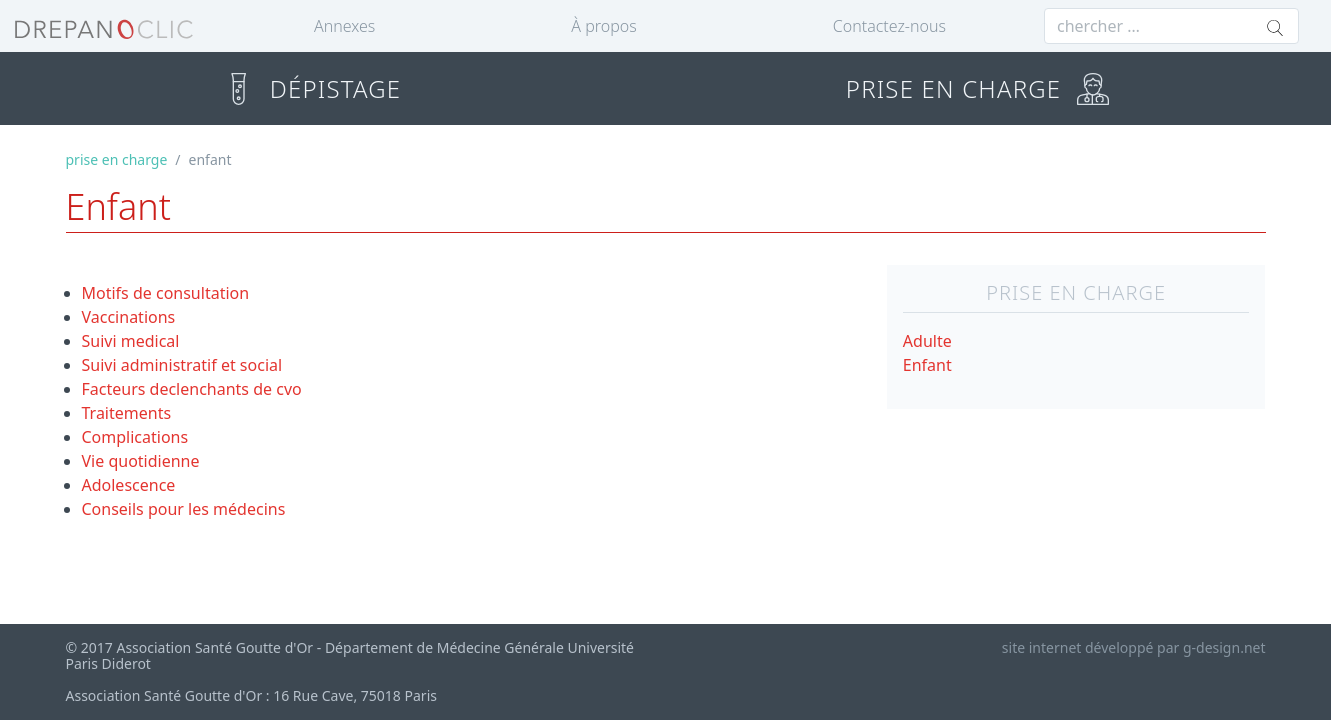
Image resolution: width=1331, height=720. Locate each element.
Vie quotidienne (141, 461)
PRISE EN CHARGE (977, 88)
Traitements (127, 413)
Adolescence (129, 485)
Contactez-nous (889, 26)
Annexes (344, 26)
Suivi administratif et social (182, 365)
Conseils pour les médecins (184, 509)
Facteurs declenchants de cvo (192, 389)
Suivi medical (131, 341)
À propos (603, 26)
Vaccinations (129, 317)
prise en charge (117, 159)
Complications (135, 437)
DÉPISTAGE (311, 88)
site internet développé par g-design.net (1134, 647)
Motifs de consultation (166, 293)
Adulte (927, 341)
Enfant (927, 365)
